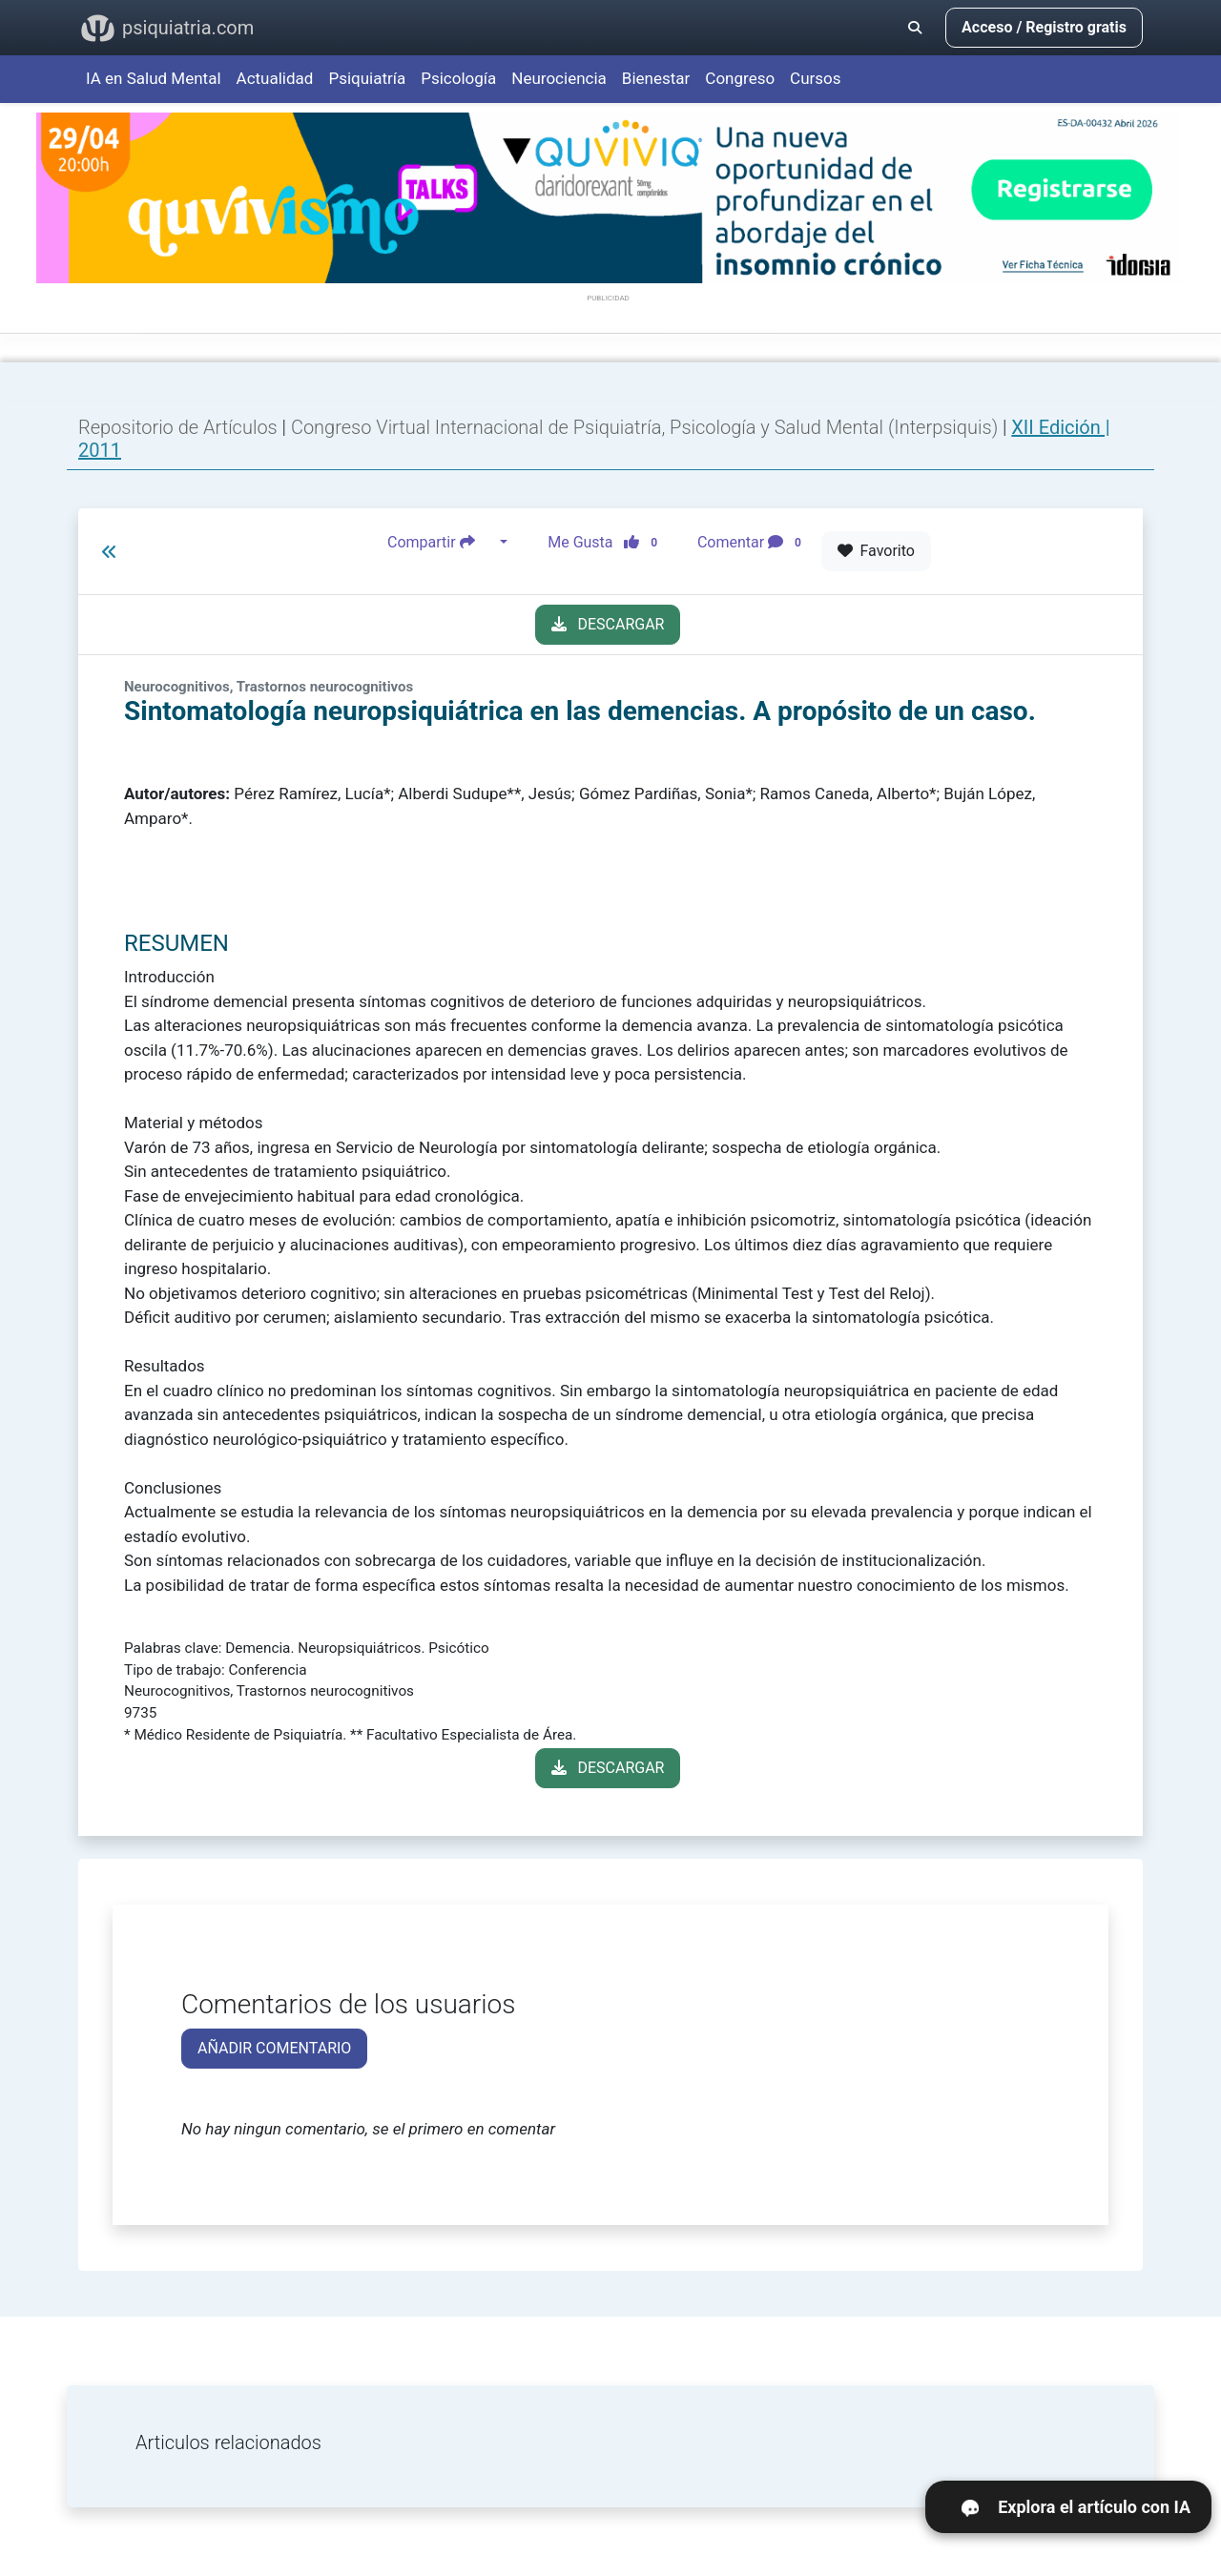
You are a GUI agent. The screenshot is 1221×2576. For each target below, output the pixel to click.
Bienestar (656, 78)
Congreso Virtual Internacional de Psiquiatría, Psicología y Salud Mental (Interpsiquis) (647, 427)
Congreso (740, 78)
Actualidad (275, 78)
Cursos (815, 78)
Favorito (876, 551)
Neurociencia (559, 78)
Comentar (753, 542)
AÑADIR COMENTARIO (274, 2048)
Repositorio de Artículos (178, 427)
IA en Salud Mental (153, 78)
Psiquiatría (366, 78)
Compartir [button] (441, 542)
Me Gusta (608, 542)
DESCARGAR (608, 624)
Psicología (458, 78)
